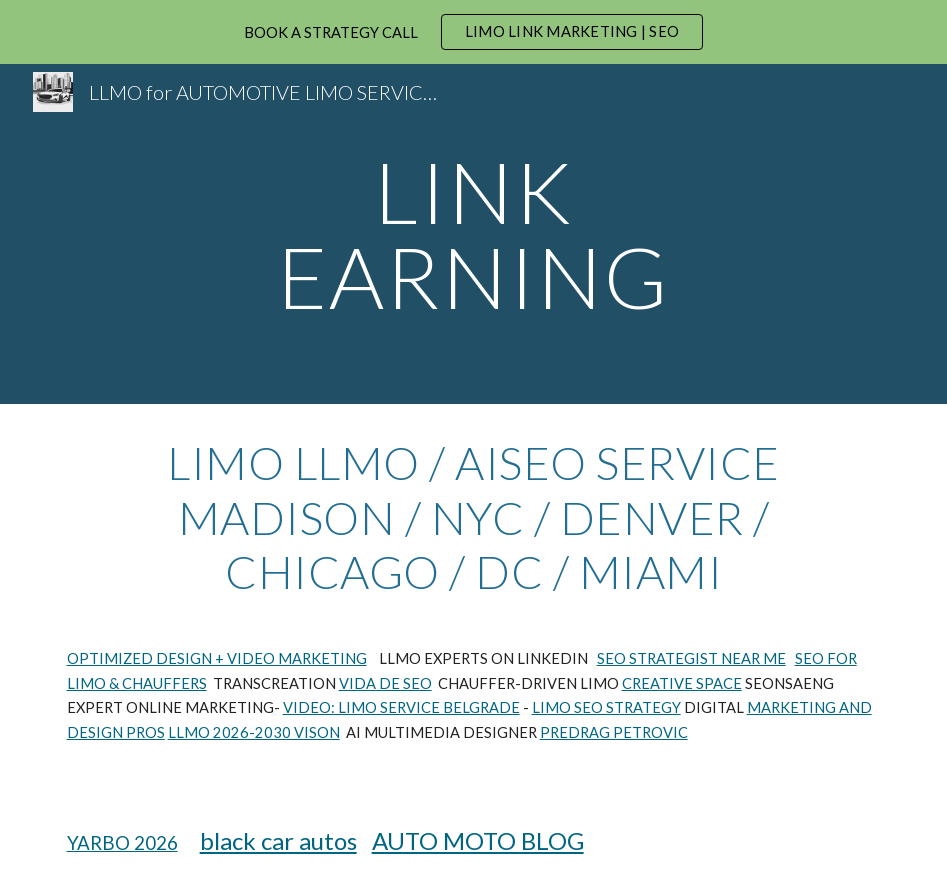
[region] (473, 32)
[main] (473, 234)
